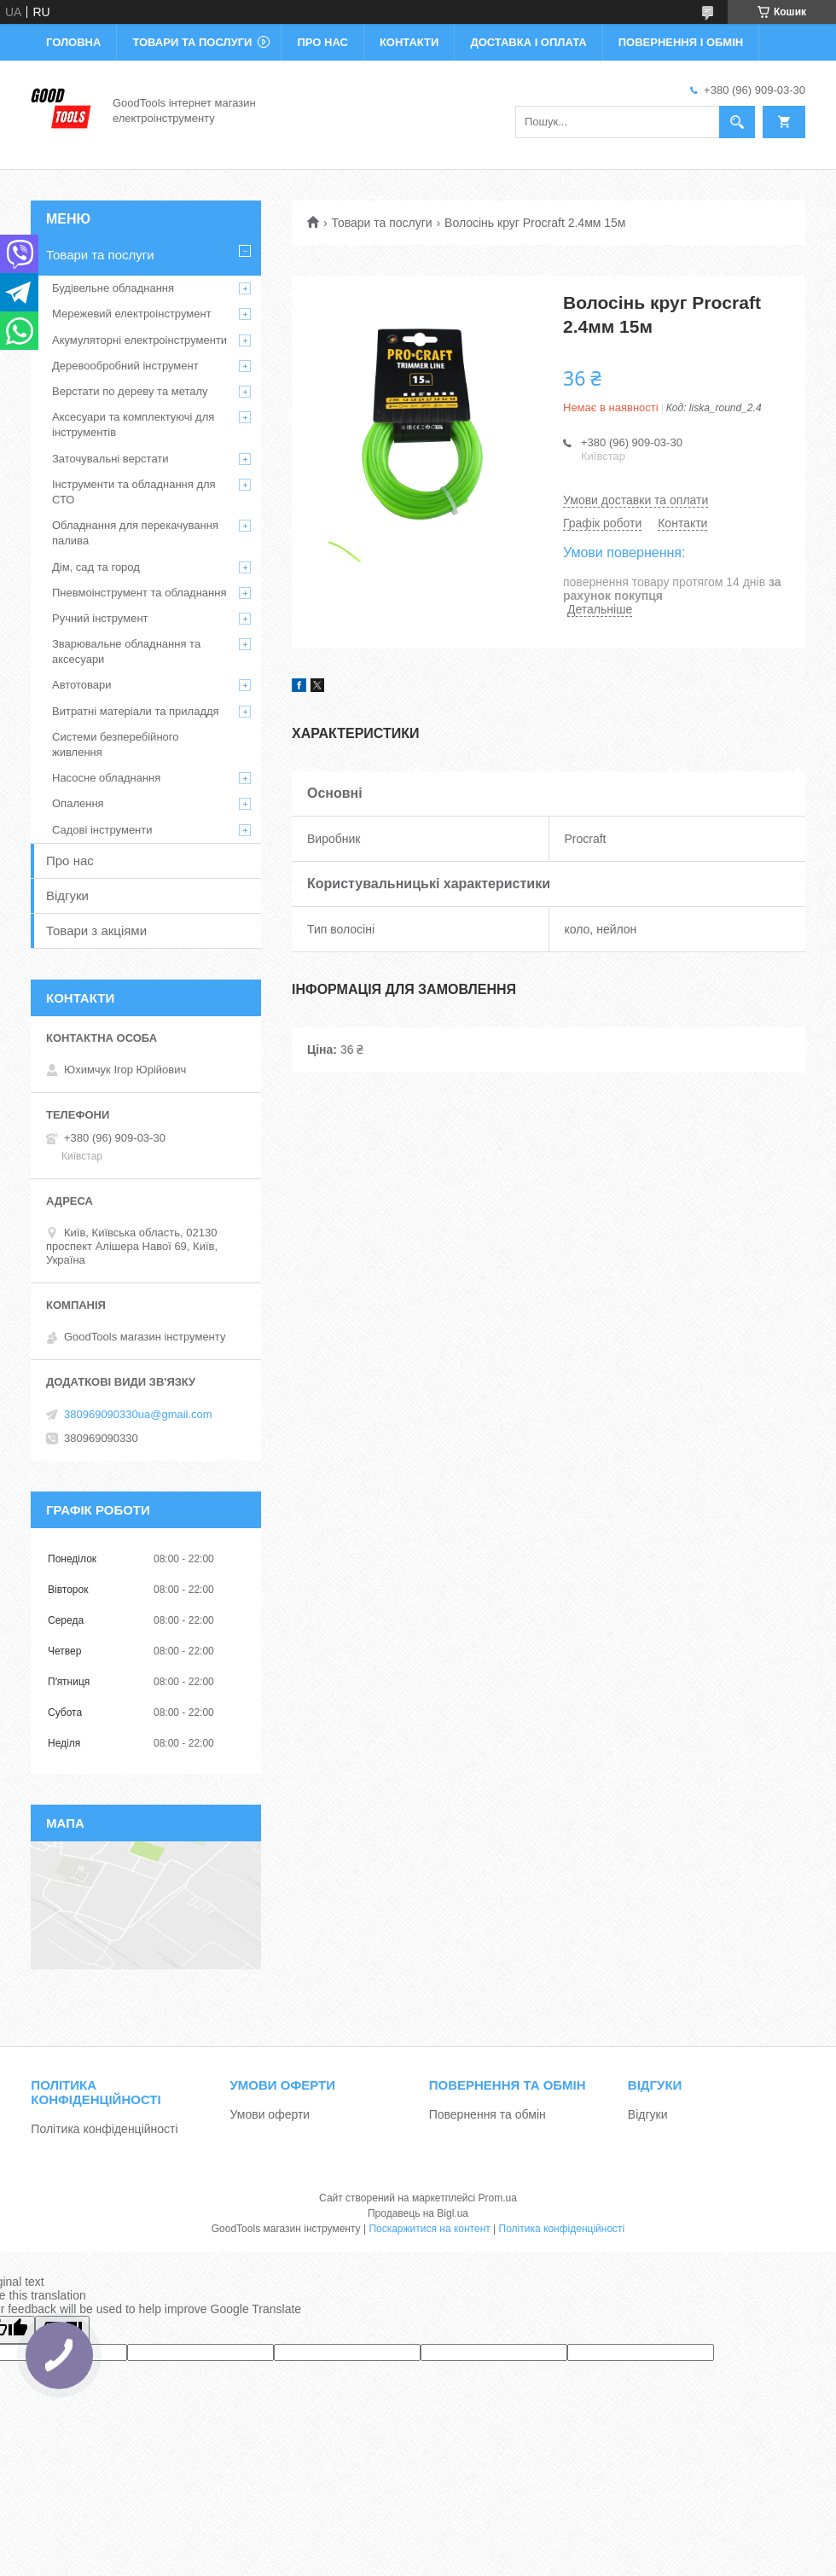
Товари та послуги (192, 42)
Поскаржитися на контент (429, 2229)
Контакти (409, 42)
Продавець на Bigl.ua (418, 2213)
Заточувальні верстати (110, 458)
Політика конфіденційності (104, 2129)
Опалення (78, 803)
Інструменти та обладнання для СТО (134, 492)
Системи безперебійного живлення (115, 744)
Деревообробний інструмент (125, 365)
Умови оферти (270, 2114)
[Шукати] (737, 122)
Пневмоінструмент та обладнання (139, 592)
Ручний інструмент (100, 618)
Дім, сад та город (96, 567)
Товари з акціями (96, 930)
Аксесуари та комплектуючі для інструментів (133, 424)
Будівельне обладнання (113, 288)
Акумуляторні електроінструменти (139, 340)
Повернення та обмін (487, 2114)
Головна (73, 42)
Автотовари (82, 684)
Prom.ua (498, 2198)
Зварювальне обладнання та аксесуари (126, 651)
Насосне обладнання (106, 777)
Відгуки (67, 895)
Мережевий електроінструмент (132, 313)
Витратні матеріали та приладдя (135, 711)
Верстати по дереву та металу (130, 391)
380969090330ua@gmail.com (138, 1414)
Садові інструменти (102, 829)
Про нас (322, 42)
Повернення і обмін (681, 42)
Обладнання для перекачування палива (135, 533)
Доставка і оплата (528, 42)
